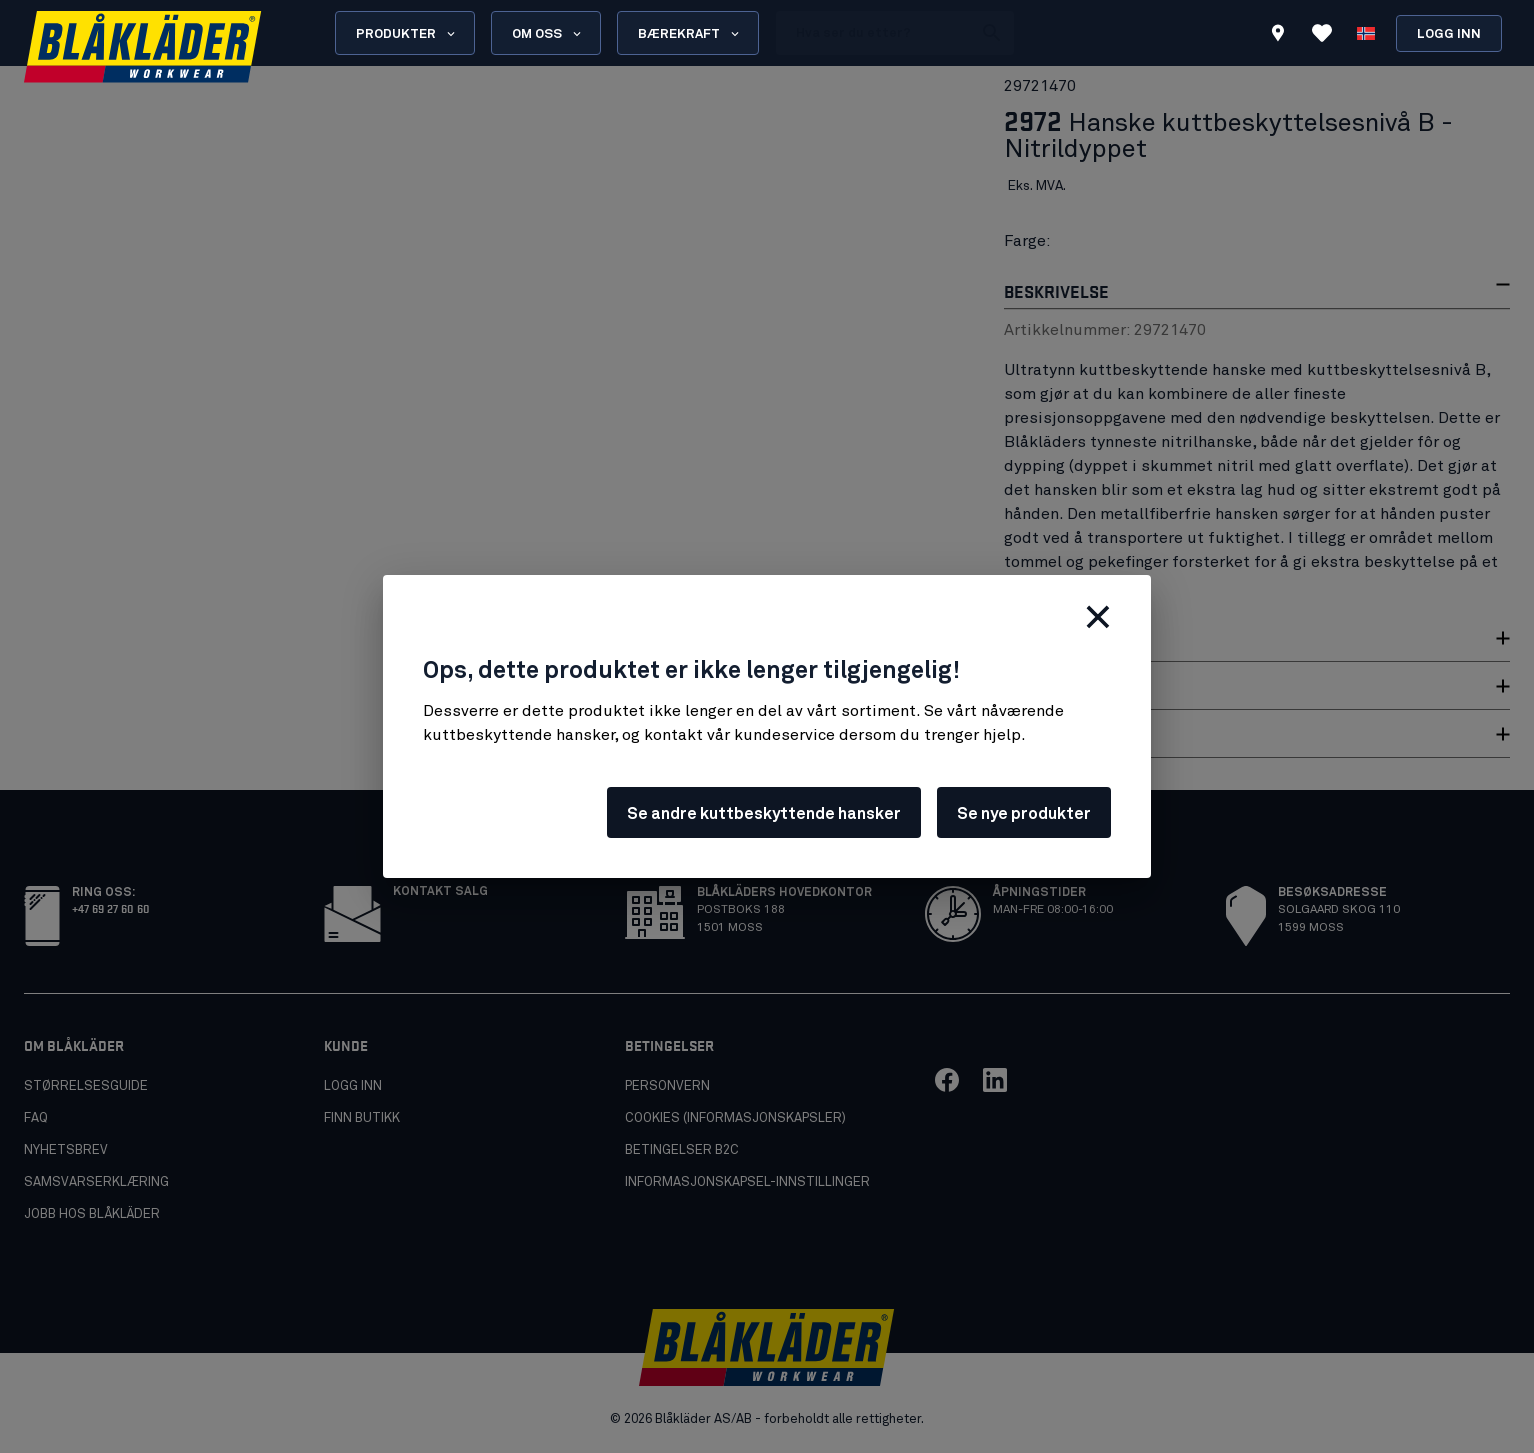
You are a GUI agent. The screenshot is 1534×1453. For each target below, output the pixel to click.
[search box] (874, 33)
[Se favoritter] (1322, 33)
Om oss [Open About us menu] (548, 34)
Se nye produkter (1024, 814)
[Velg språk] (1366, 33)
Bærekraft (690, 34)
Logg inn (1449, 34)
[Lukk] (1098, 617)
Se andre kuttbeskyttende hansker (764, 814)
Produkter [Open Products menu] (407, 34)
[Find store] (1278, 36)
